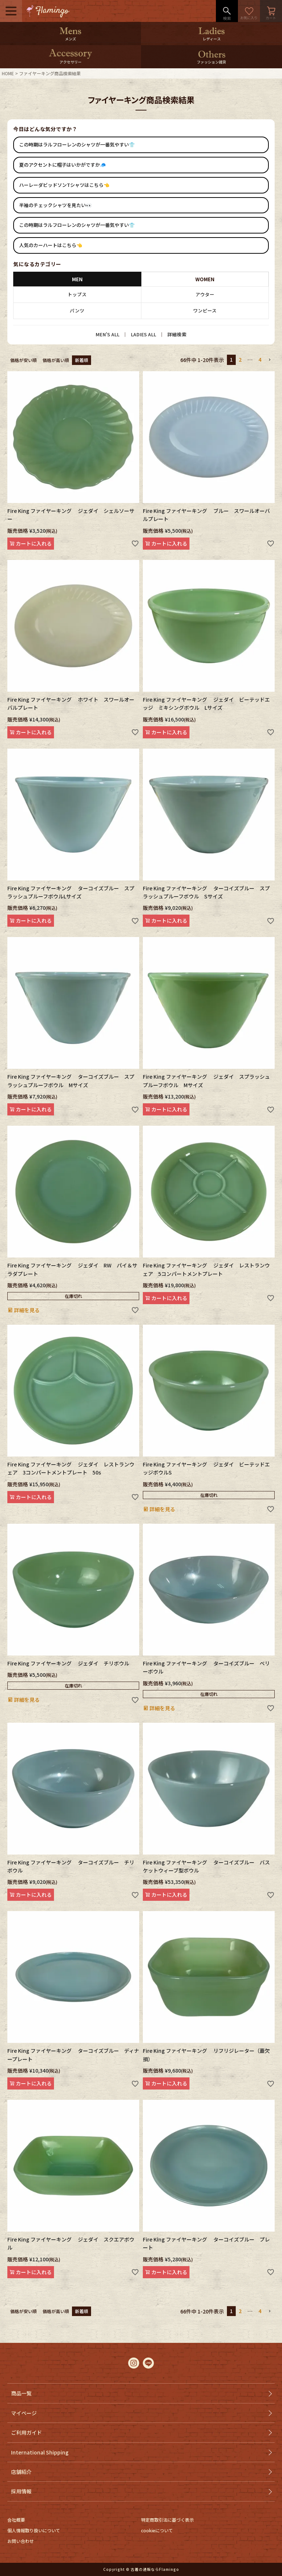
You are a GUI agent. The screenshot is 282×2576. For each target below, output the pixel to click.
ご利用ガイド (26, 2432)
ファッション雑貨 (211, 62)
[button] (269, 360)
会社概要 (16, 2520)
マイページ (24, 2413)
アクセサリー (70, 62)
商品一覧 (21, 2393)
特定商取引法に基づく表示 (167, 2520)
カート (271, 11)
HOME (8, 73)
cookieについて (157, 2530)
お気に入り (249, 11)
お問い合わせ (20, 2541)
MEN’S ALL (107, 334)
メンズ (70, 38)
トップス (77, 294)
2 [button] (240, 359)
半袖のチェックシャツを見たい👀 (55, 205)
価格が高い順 (56, 360)
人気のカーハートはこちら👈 (50, 245)
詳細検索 (177, 334)
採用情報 (21, 2491)
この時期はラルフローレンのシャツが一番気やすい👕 (77, 144)
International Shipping (40, 2452)
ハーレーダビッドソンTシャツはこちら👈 (64, 184)
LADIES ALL (143, 334)
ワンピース (205, 310)
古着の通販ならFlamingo (155, 2569)
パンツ (77, 310)
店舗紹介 (21, 2471)
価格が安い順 (23, 360)
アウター (204, 294)
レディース (212, 38)
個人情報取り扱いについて (33, 2530)
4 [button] (259, 359)
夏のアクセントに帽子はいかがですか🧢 (62, 164)
